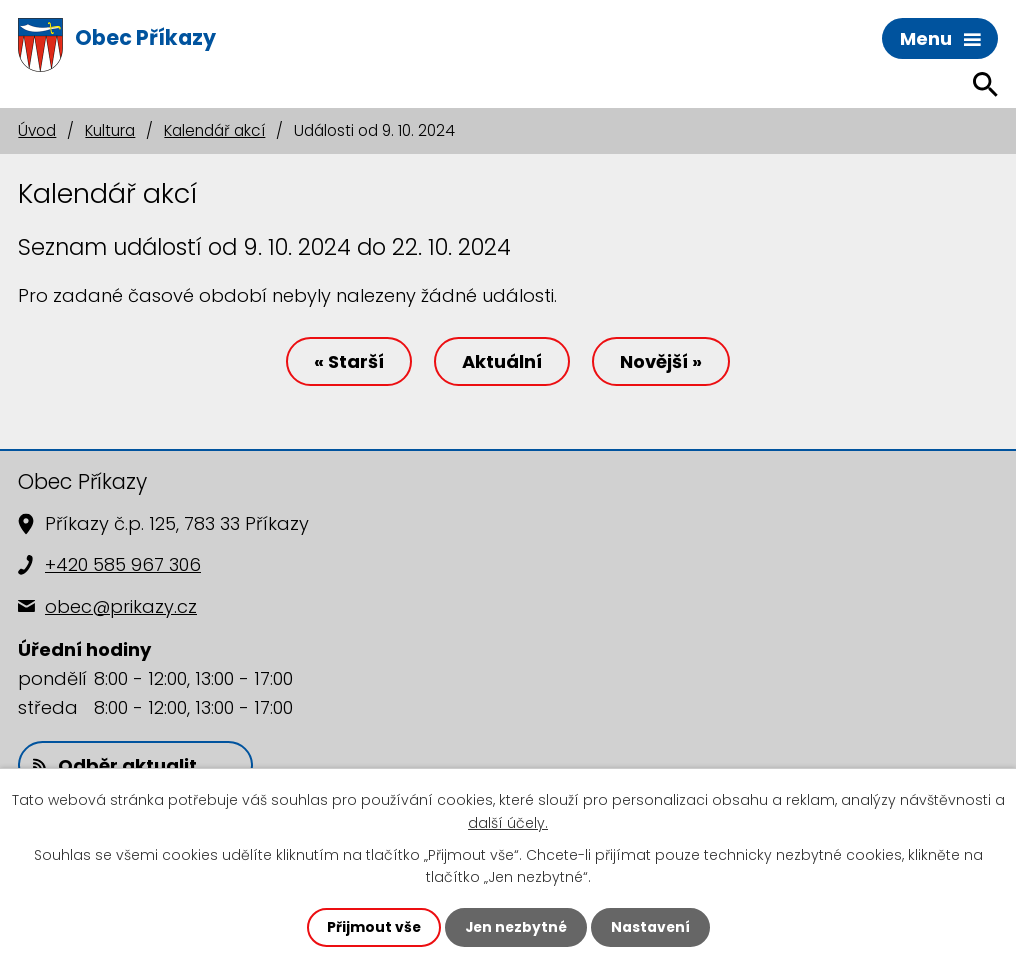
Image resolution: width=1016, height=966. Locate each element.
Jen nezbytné (515, 927)
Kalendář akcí (214, 130)
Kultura (110, 130)
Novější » (664, 362)
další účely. (508, 822)
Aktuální (502, 362)
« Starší (346, 362)
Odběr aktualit (115, 766)
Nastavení (652, 927)
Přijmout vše (371, 927)
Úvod (37, 130)
